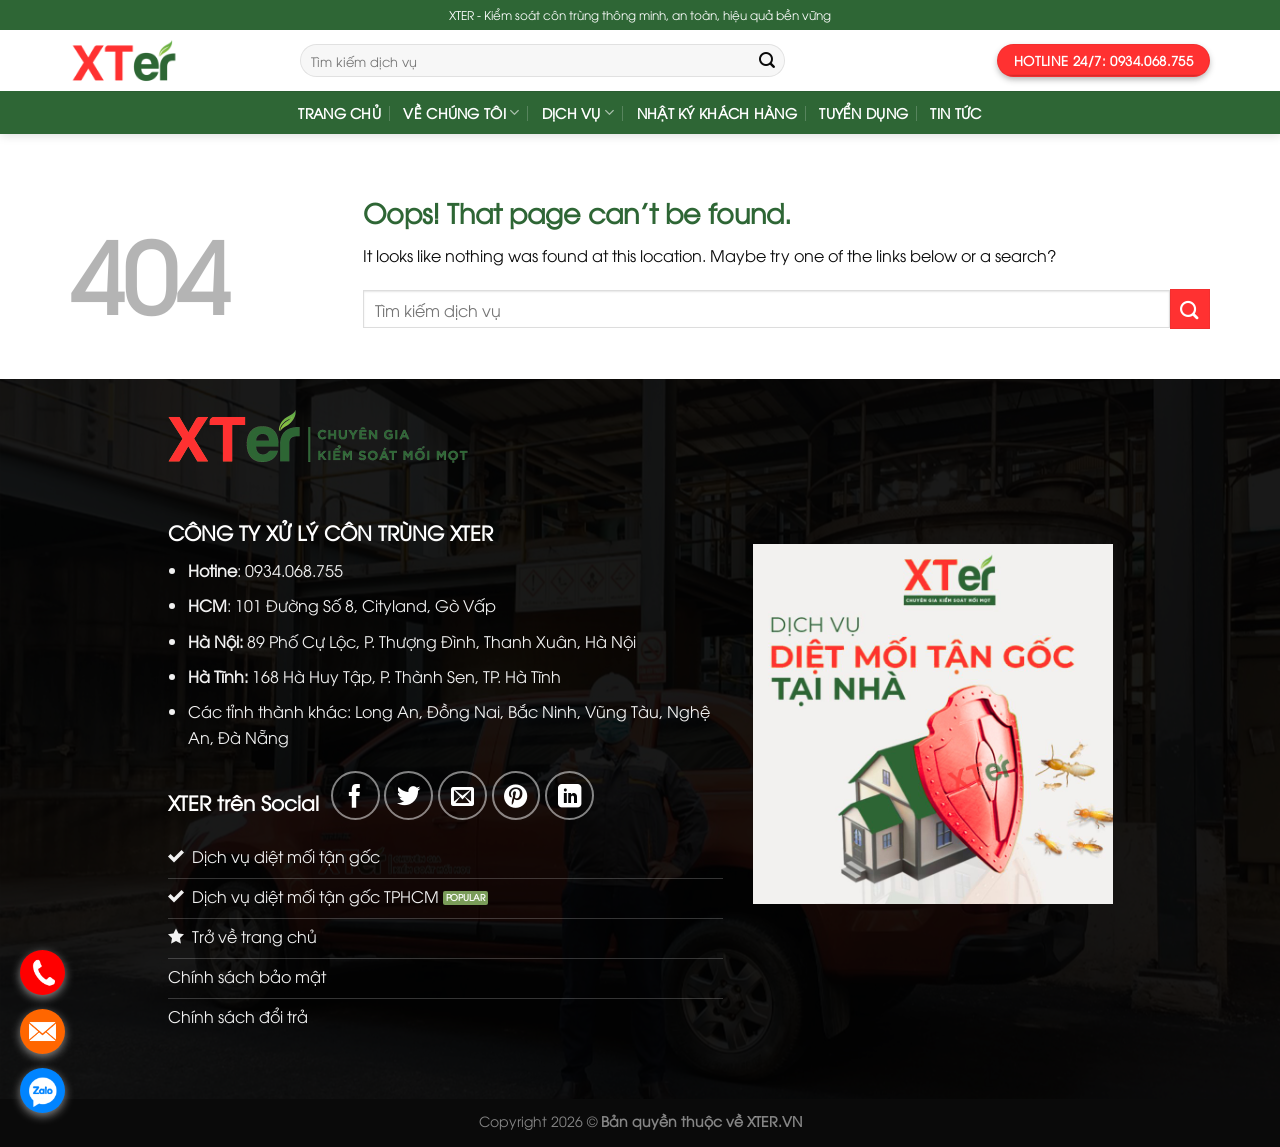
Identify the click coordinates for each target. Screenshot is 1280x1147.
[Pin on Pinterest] (516, 795)
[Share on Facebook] (355, 795)
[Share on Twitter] (408, 795)
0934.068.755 (294, 570)
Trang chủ (339, 112)
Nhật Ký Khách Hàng (717, 112)
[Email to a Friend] (462, 795)
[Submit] (767, 61)
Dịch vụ (578, 112)
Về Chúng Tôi (461, 112)
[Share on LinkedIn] (569, 795)
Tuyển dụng (863, 112)
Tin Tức (955, 112)
